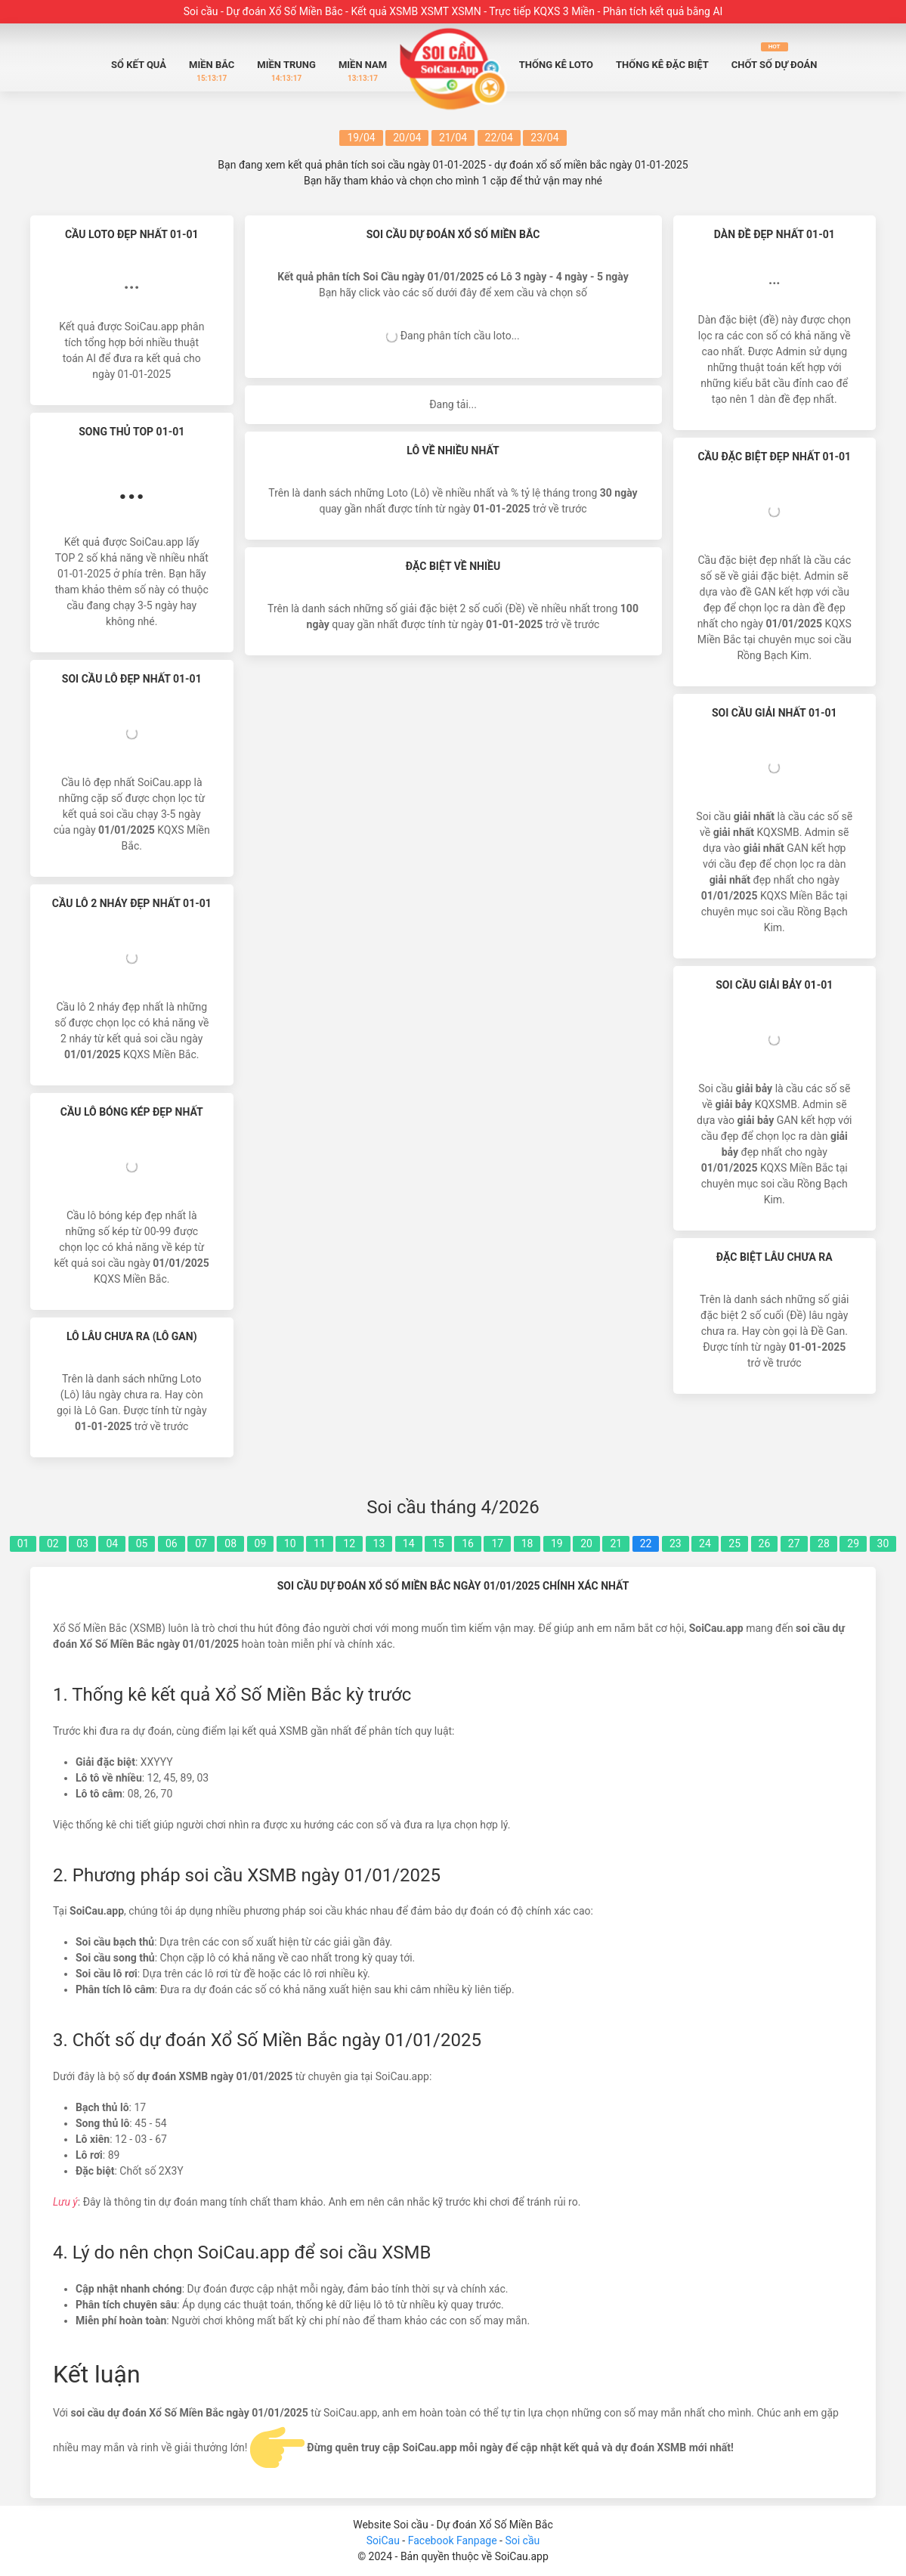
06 (171, 1543)
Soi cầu (522, 2540)
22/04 (499, 138)
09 (261, 1543)
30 (883, 1543)
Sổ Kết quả (138, 64)
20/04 (407, 138)
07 (201, 1543)
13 (379, 1543)
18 (527, 1543)
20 (586, 1543)
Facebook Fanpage (453, 2540)
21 (616, 1543)
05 (142, 1543)
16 (468, 1543)
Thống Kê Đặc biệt (662, 64)
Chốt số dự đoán (774, 56)
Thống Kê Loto (556, 64)
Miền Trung (286, 71)
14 (409, 1543)
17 (497, 1543)
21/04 (453, 138)
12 (349, 1543)
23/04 (544, 138)
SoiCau (383, 2540)
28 (824, 1543)
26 (765, 1543)
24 (705, 1543)
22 (646, 1543)
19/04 (361, 138)
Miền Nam (363, 71)
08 (230, 1543)
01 (23, 1543)
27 (794, 1543)
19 (557, 1543)
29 (853, 1543)
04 (112, 1543)
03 (82, 1543)
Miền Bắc (211, 71)
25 (734, 1543)
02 (53, 1543)
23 (675, 1543)
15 (438, 1543)
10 (290, 1543)
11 (320, 1543)
